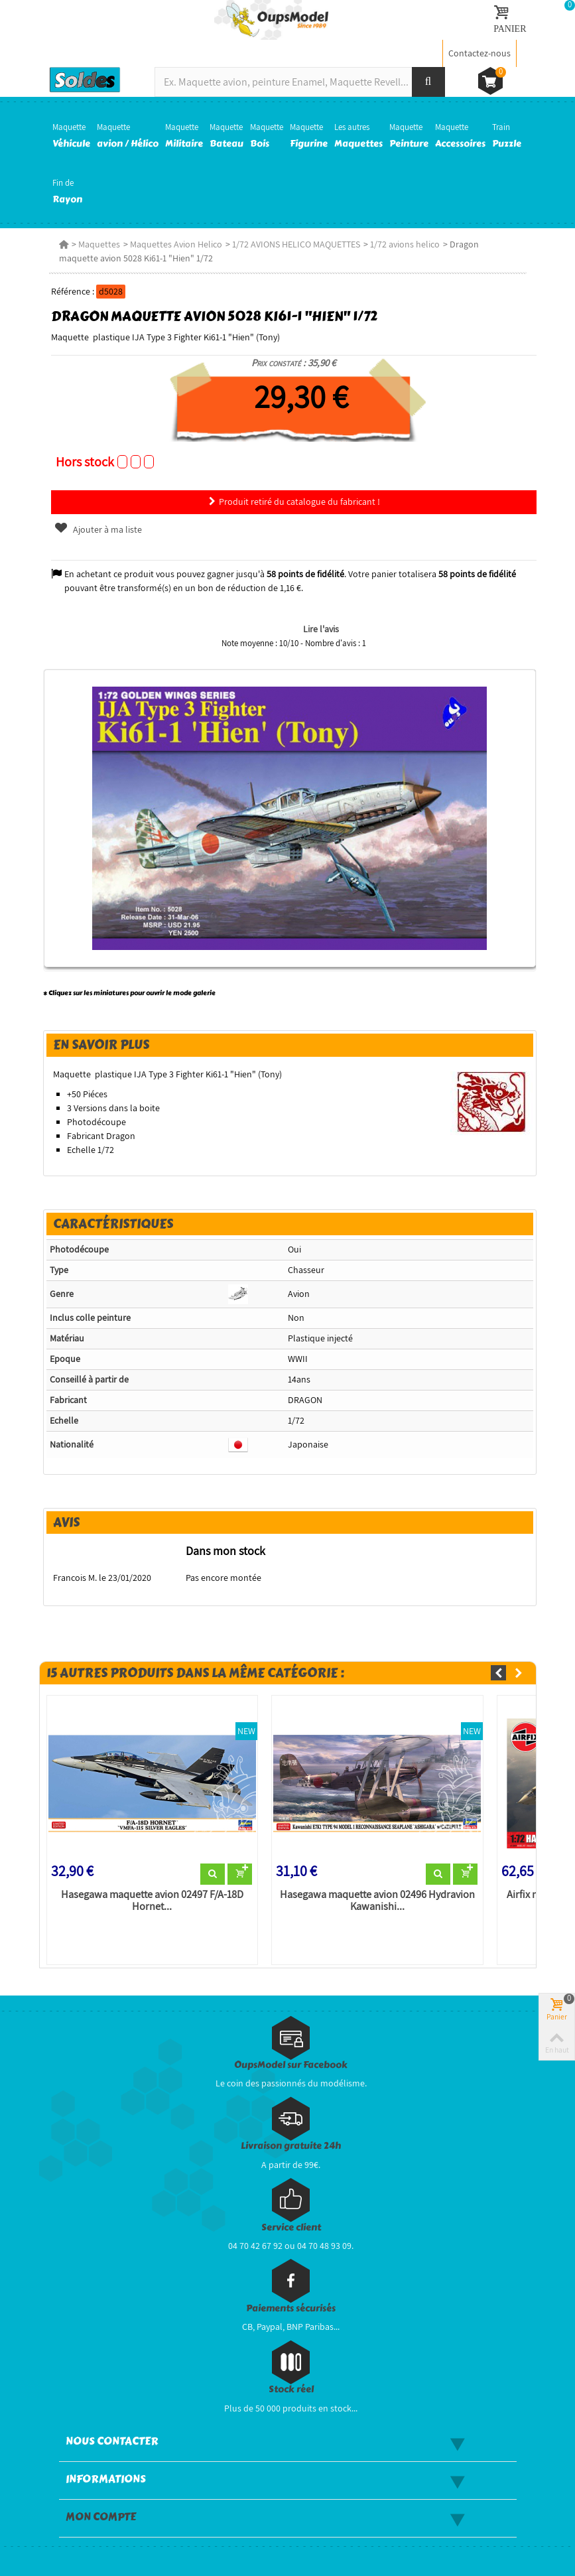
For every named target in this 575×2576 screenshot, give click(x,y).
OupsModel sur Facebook (291, 2065)
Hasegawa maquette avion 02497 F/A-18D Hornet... (152, 1901)
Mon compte (101, 2517)
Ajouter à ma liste (97, 529)
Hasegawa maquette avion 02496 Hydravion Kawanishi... (377, 1901)
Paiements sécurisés (291, 2308)
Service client (291, 2227)
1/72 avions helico (405, 244)
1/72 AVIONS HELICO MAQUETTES (296, 244)
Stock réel (291, 2389)
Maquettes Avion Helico (176, 244)
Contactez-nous (479, 53)
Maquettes (99, 244)
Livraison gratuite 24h (291, 2146)
